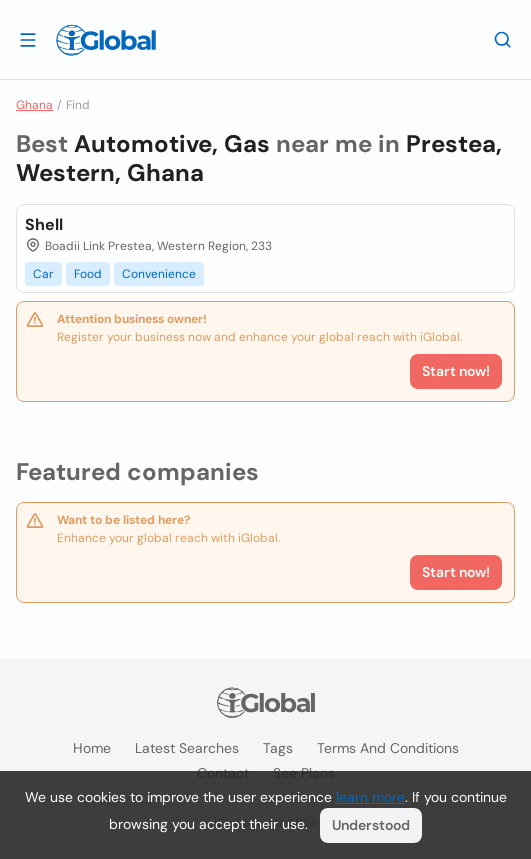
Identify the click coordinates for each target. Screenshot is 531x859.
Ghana (34, 105)
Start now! (456, 572)
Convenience (159, 274)
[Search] (503, 39)
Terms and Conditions (388, 748)
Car (43, 274)
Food (88, 274)
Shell (44, 224)
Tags (278, 748)
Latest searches (187, 748)
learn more (370, 797)
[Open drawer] (28, 39)
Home (92, 748)
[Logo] (106, 40)
